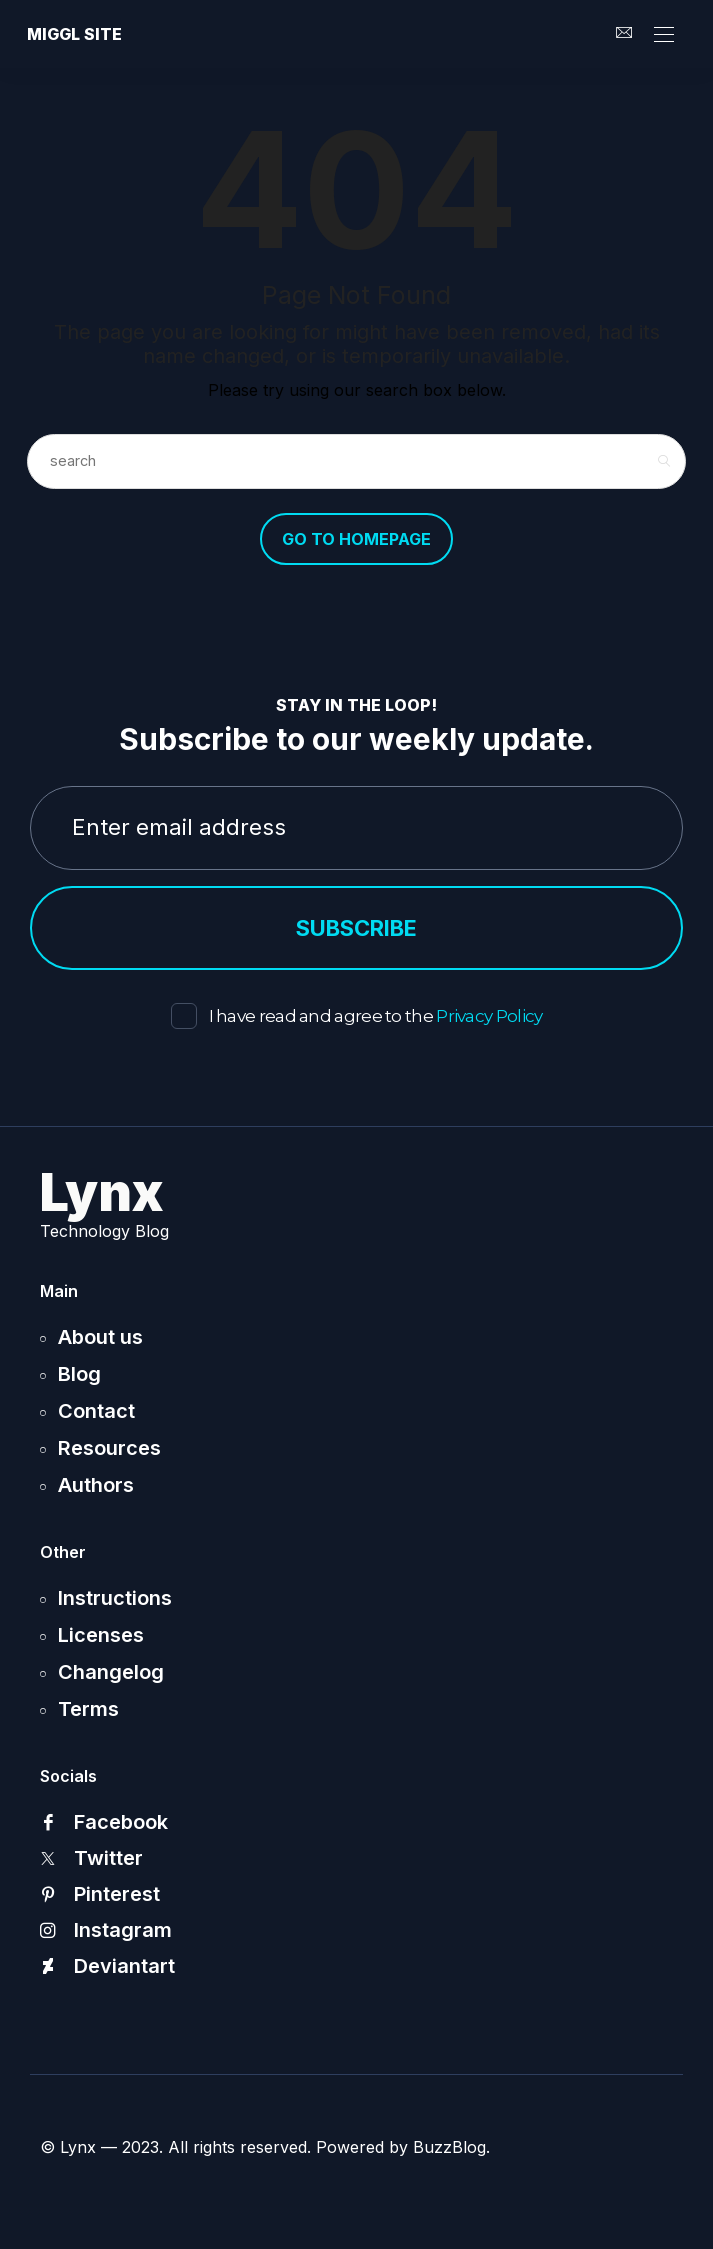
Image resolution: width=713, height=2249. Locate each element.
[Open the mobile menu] (664, 35)
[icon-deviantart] (356, 1966)
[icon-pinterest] (356, 1894)
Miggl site (74, 34)
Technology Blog (104, 1231)
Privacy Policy (489, 1016)
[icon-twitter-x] (356, 1858)
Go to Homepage (356, 539)
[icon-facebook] (356, 1822)
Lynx (102, 1192)
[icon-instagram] (356, 1930)
